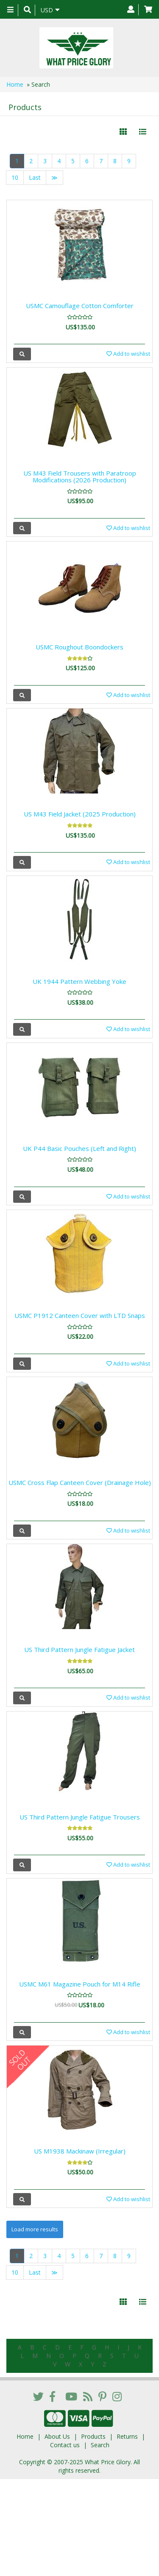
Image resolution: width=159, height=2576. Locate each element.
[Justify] (143, 132)
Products (93, 2436)
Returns (127, 2436)
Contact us (65, 2445)
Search (100, 2445)
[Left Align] (123, 132)
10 (14, 177)
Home (14, 84)
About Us (57, 2436)
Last (35, 177)
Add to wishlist (128, 353)
